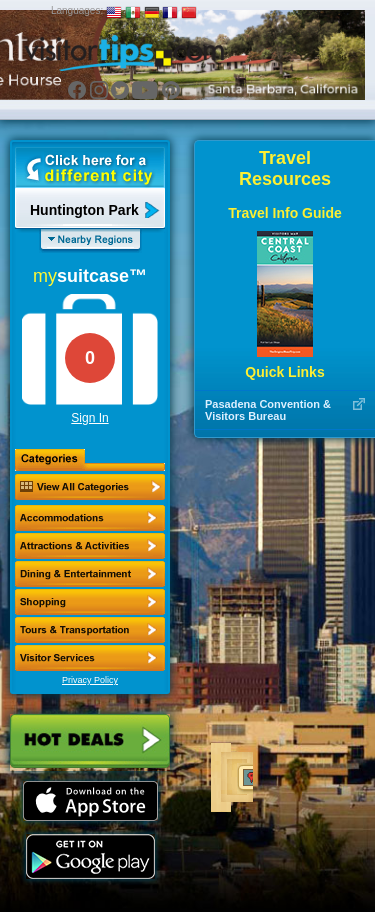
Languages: (77, 10)
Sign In (89, 418)
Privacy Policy (90, 680)
